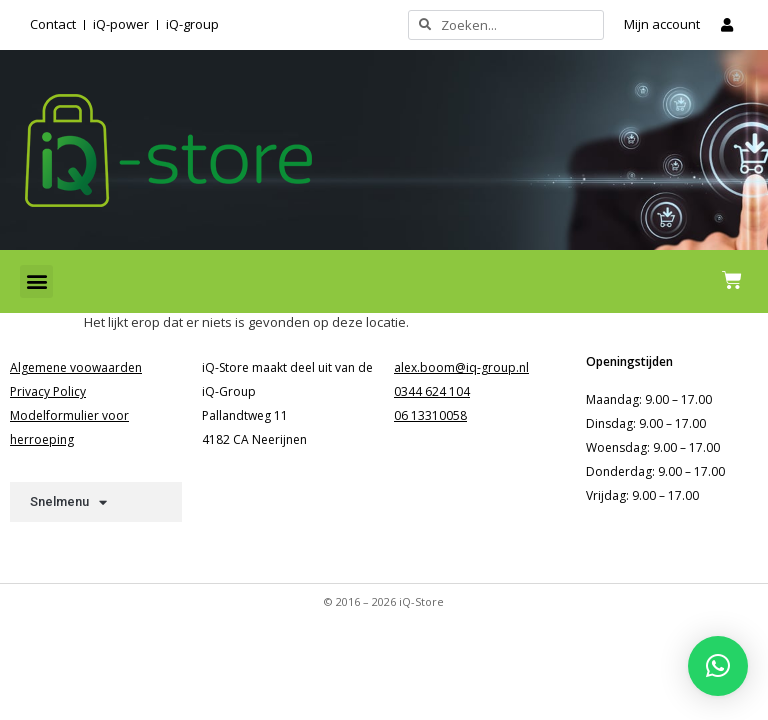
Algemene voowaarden (76, 367)
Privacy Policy (48, 391)
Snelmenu (68, 502)
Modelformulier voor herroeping (69, 427)
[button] (36, 281)
